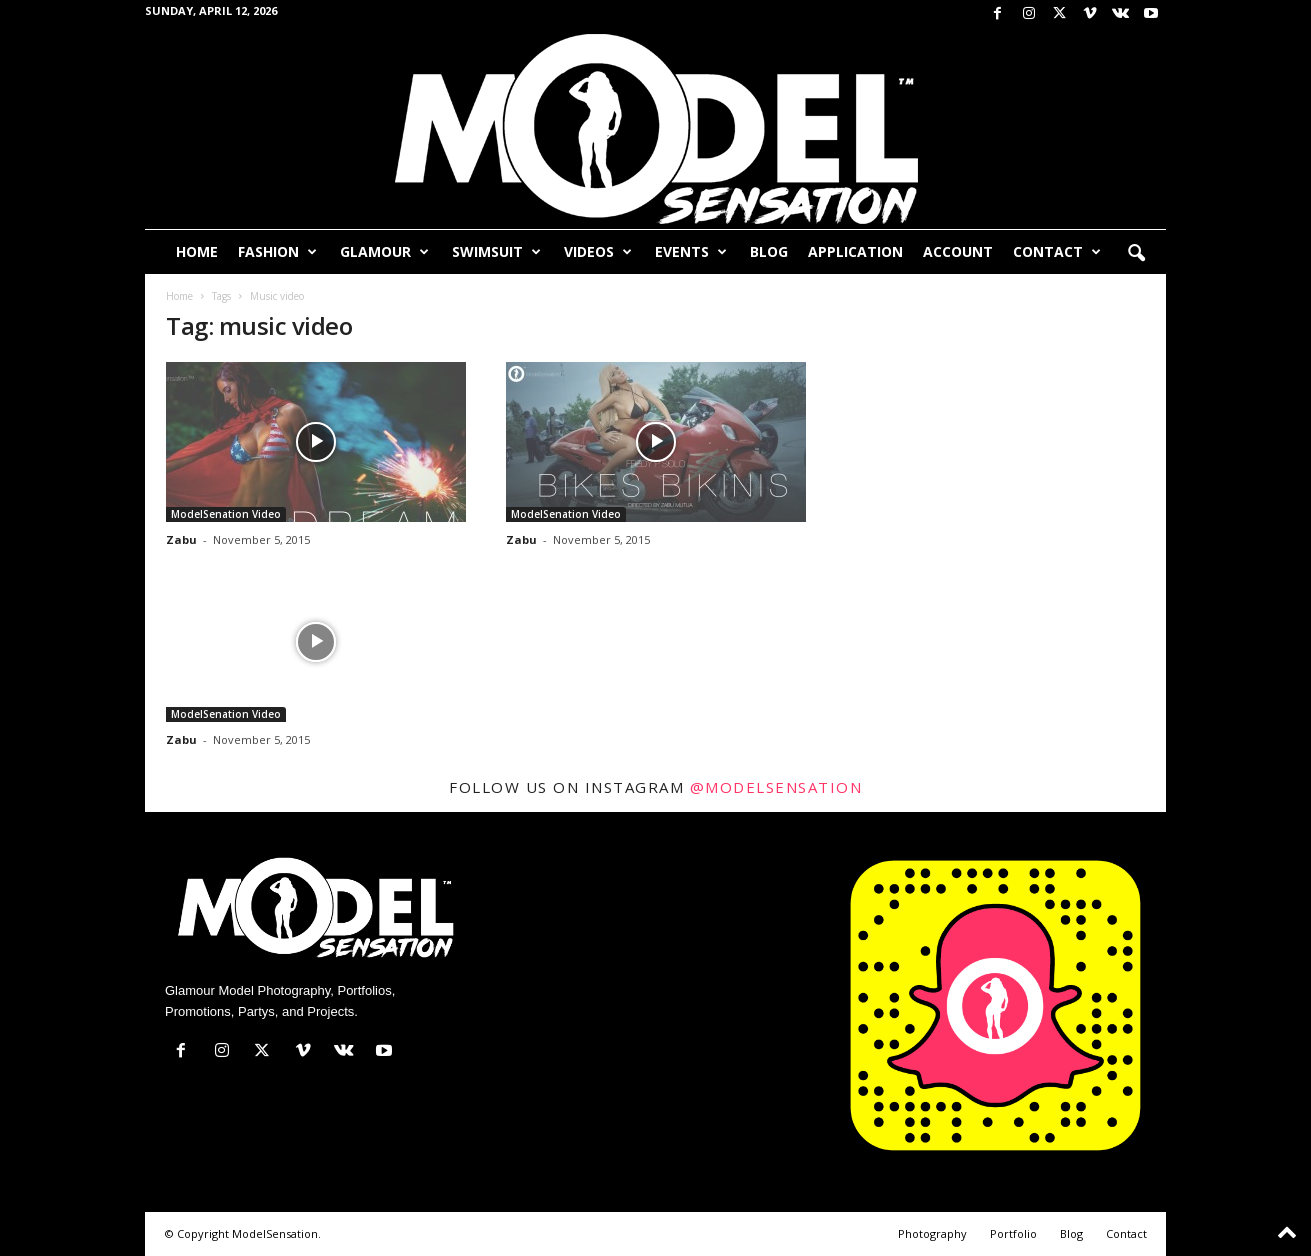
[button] (1136, 254)
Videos (598, 252)
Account (958, 251)
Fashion (277, 252)
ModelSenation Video (226, 514)
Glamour (384, 252)
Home (197, 251)
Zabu (181, 539)
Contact (1057, 252)
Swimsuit (496, 252)
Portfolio (1013, 1233)
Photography (932, 1233)
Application (855, 251)
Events (691, 252)
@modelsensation (776, 787)
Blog (769, 251)
